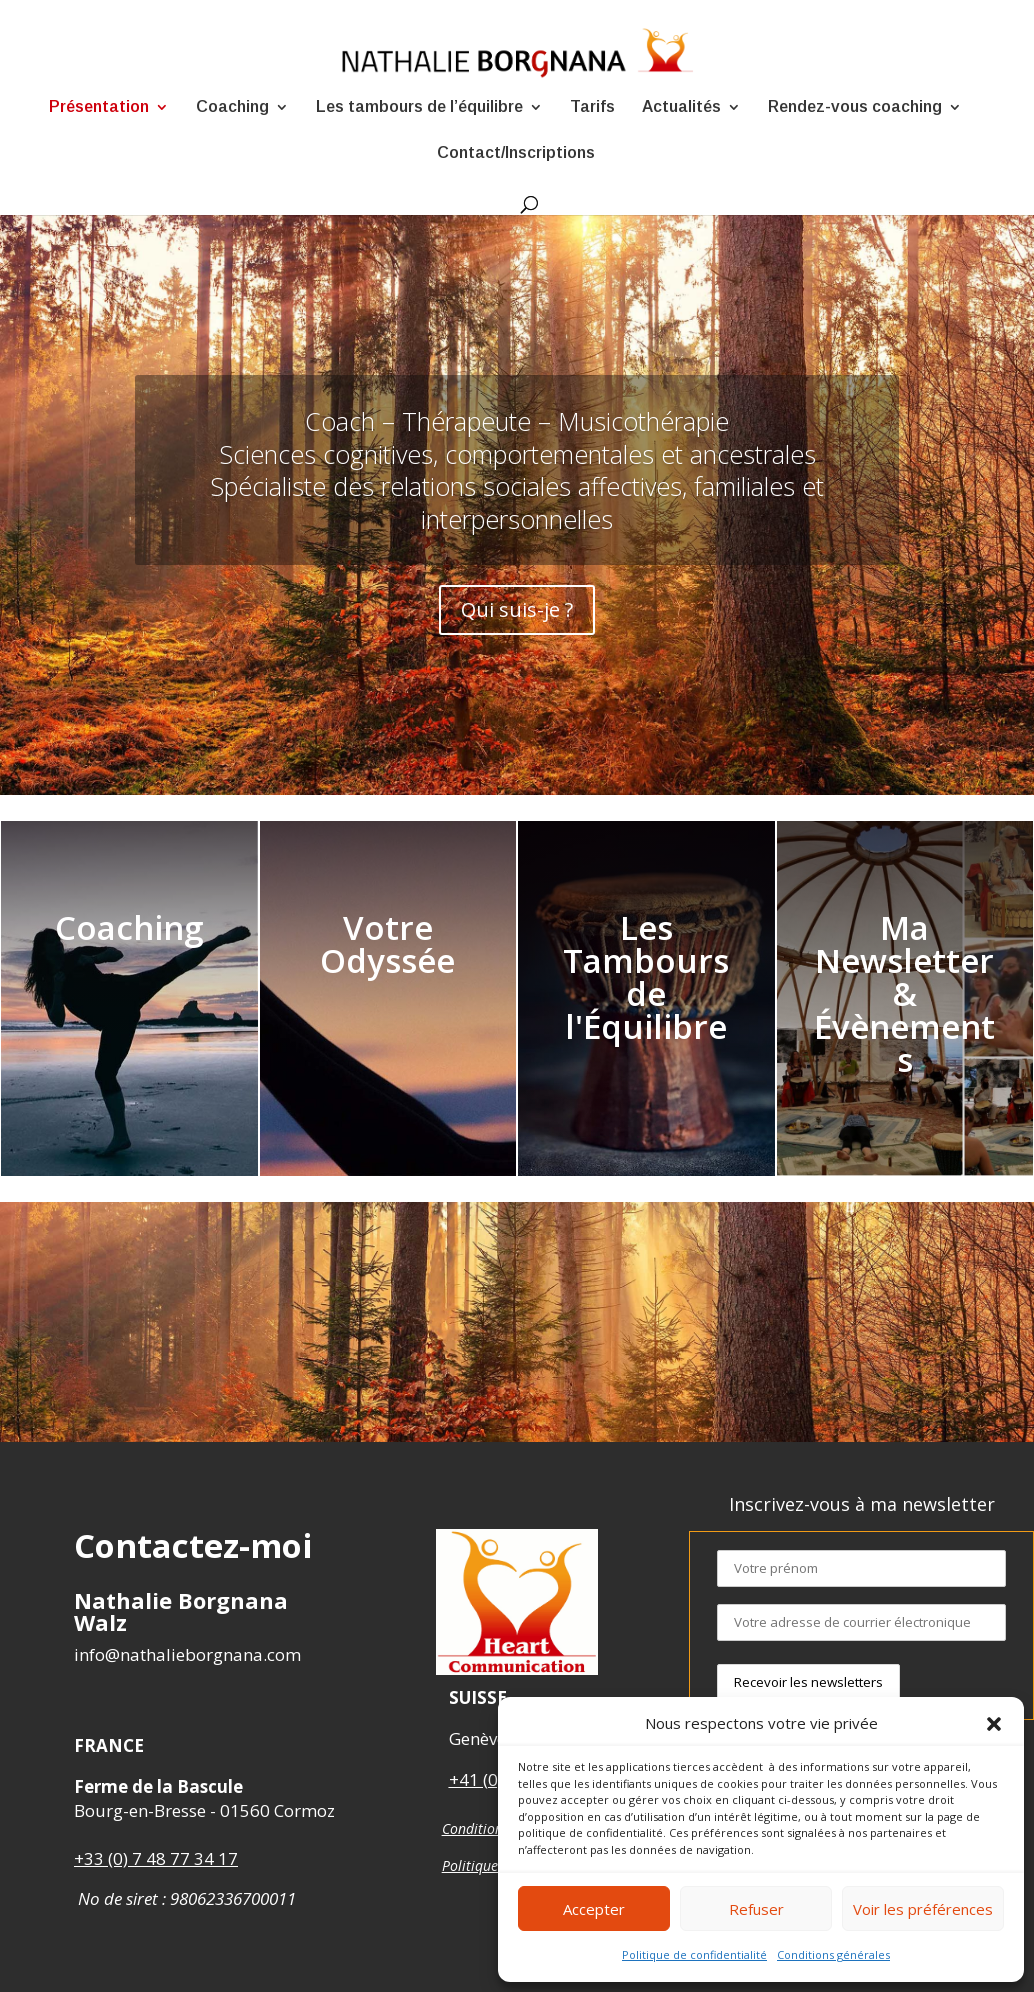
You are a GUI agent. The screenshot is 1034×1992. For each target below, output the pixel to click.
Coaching (232, 107)
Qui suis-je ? (517, 605)
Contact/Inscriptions (516, 153)
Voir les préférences (923, 1909)
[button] (994, 1724)
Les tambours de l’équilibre (419, 107)
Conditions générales (833, 1954)
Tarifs (592, 107)
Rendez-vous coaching (855, 107)
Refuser (756, 1909)
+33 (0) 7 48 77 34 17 (156, 1858)
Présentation (99, 107)
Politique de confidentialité (694, 1954)
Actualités (681, 107)
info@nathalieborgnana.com (187, 1654)
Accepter (594, 1909)
